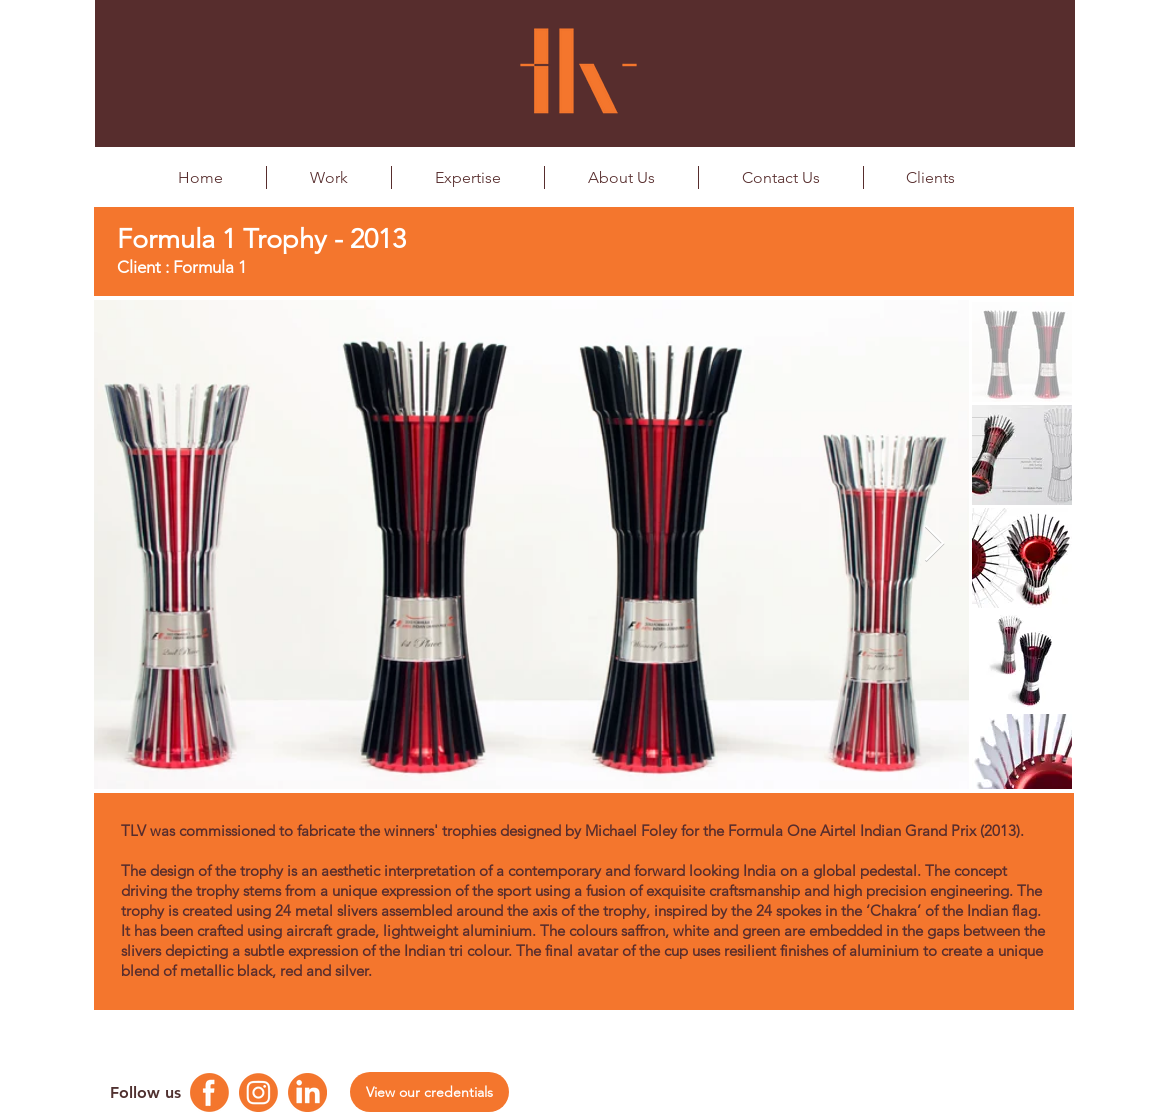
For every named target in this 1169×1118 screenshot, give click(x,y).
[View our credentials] (429, 1092)
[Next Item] (934, 544)
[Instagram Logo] (258, 1092)
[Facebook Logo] (209, 1092)
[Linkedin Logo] (307, 1092)
